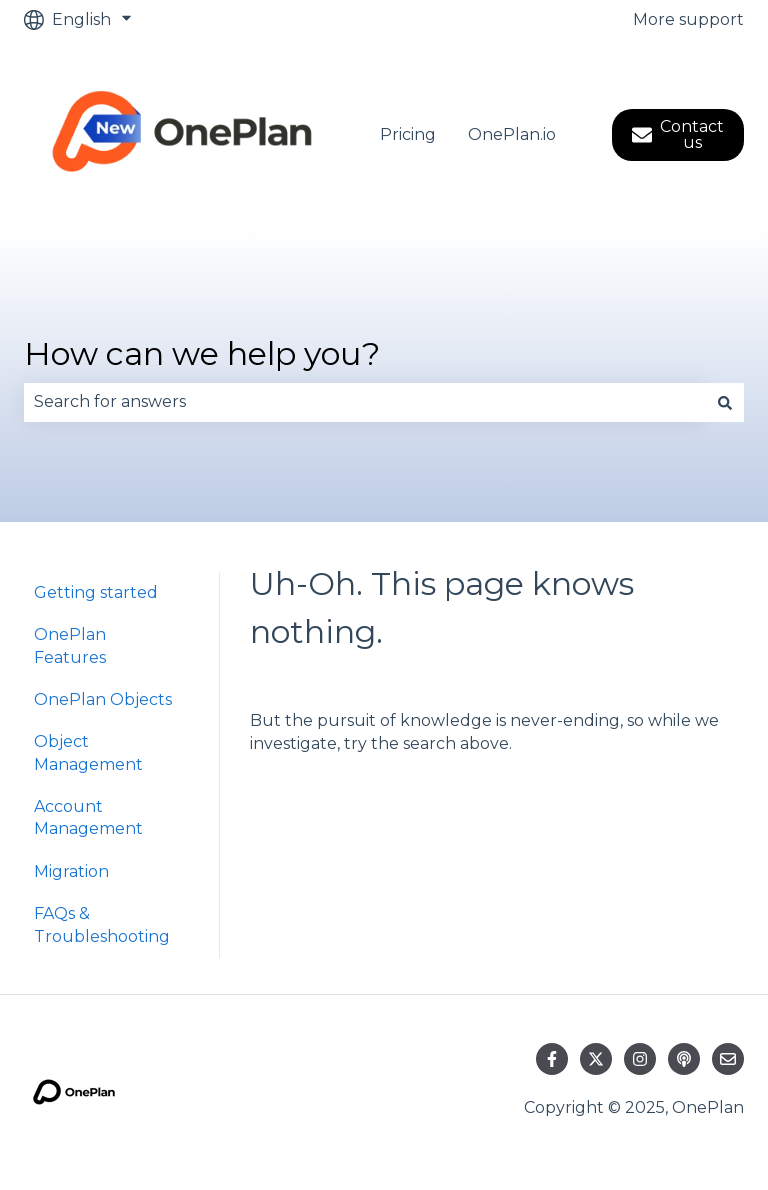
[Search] (725, 402)
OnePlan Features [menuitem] (70, 645)
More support (688, 19)
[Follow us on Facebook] (552, 1059)
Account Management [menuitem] (88, 817)
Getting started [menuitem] (96, 592)
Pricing (408, 134)
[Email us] (728, 1059)
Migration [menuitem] (71, 871)
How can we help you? (202, 353)
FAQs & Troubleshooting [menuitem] (102, 924)
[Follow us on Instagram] (640, 1059)
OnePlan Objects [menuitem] (103, 699)
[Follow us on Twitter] (596, 1059)
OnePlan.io (512, 134)
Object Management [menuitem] (88, 752)
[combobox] (365, 402)
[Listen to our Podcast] (684, 1059)
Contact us (678, 134)
